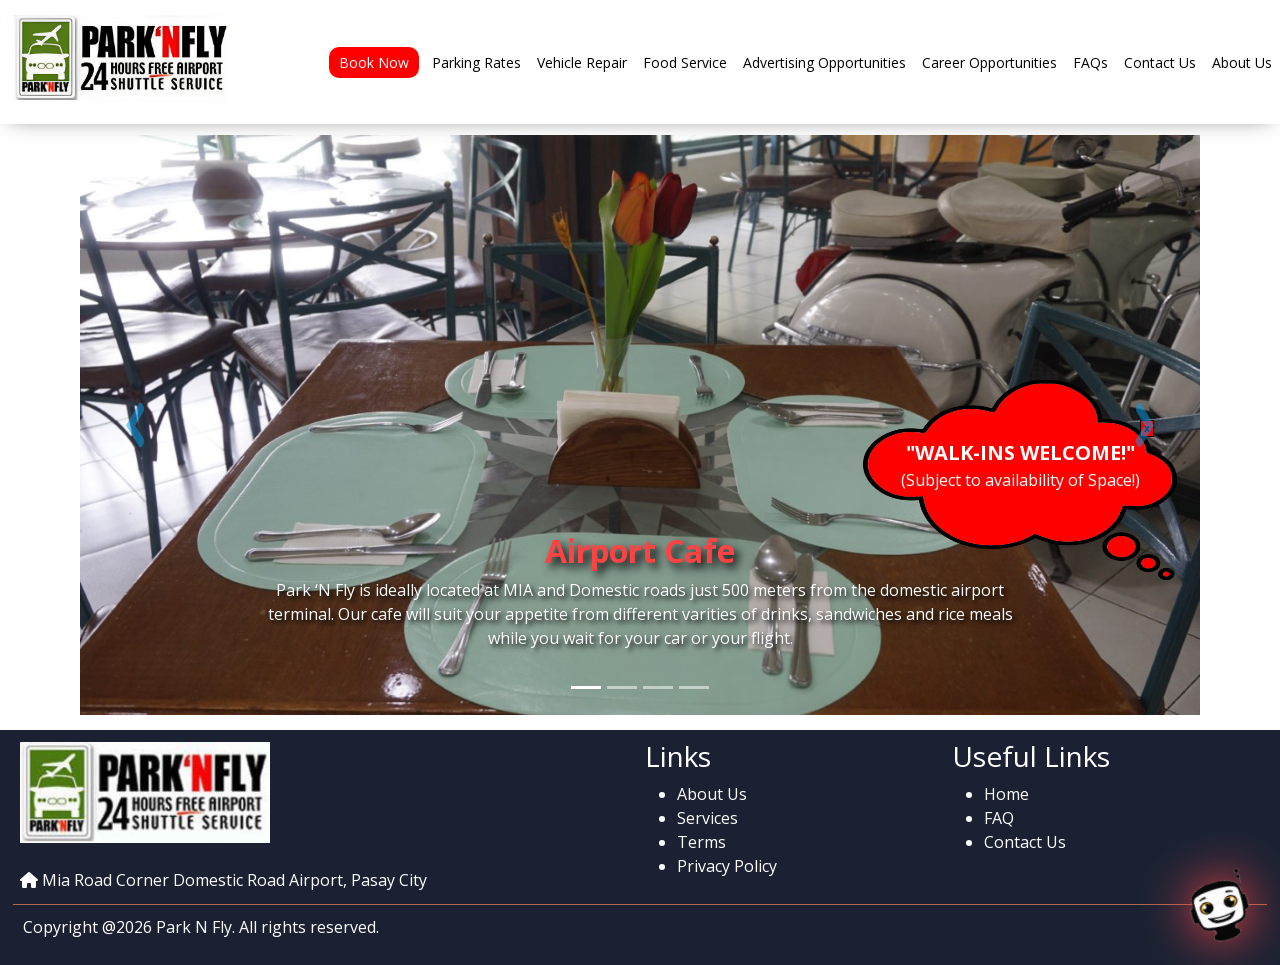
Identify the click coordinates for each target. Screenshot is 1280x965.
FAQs (1090, 62)
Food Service (685, 62)
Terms (701, 842)
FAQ (999, 818)
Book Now (374, 62)
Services (707, 818)
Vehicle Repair (582, 62)
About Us (1242, 62)
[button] (136, 425)
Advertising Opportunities (824, 62)
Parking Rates (476, 62)
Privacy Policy (727, 866)
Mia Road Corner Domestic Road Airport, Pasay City (234, 880)
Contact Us (1160, 62)
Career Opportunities (989, 62)
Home (1006, 794)
